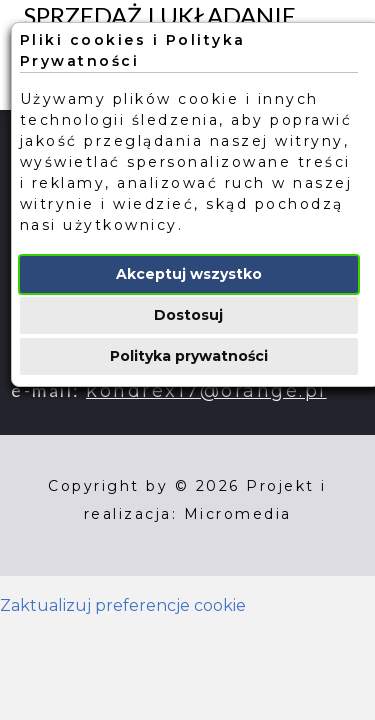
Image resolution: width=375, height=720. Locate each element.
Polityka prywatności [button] (189, 356)
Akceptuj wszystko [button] (189, 274)
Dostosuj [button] (188, 315)
